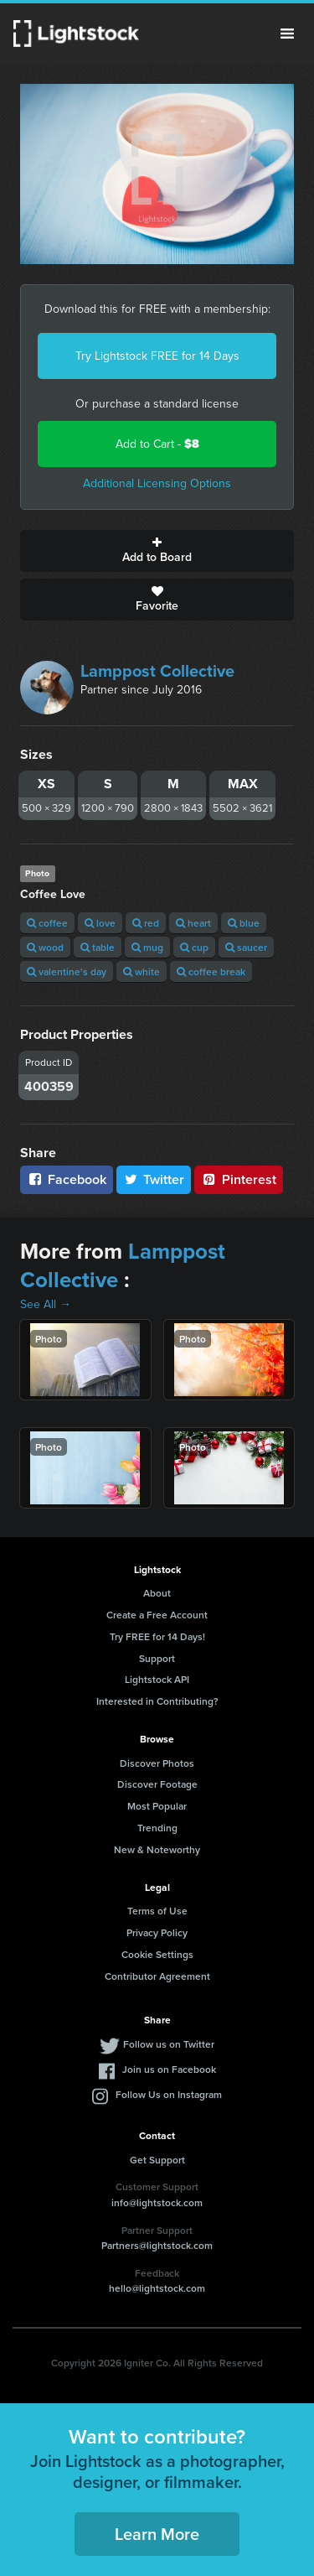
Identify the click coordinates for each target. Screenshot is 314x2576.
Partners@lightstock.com (157, 2245)
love (100, 923)
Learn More (157, 2533)
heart (193, 923)
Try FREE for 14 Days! (157, 1636)
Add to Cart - (157, 444)
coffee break (211, 971)
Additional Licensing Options (157, 483)
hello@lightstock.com (157, 2288)
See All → (45, 1304)
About (157, 1593)
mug (147, 947)
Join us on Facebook (169, 2069)
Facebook (66, 1179)
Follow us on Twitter (168, 2044)
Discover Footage (157, 1784)
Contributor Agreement (157, 1976)
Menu (287, 33)
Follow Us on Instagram (169, 2094)
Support (157, 1658)
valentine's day (66, 971)
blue (244, 923)
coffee (47, 923)
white (141, 971)
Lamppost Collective (157, 670)
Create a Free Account (157, 1614)
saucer (246, 947)
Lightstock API (157, 1679)
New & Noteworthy (157, 1849)
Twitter (154, 1179)
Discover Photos (157, 1763)
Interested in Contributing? (157, 1701)
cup (194, 947)
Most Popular (157, 1806)
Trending (157, 1827)
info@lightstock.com (157, 2202)
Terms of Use (157, 1910)
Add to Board (157, 551)
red (145, 923)
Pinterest (238, 1179)
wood (45, 947)
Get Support (157, 2160)
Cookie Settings (157, 1954)
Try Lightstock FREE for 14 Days (157, 356)
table (97, 947)
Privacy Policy (157, 1932)
